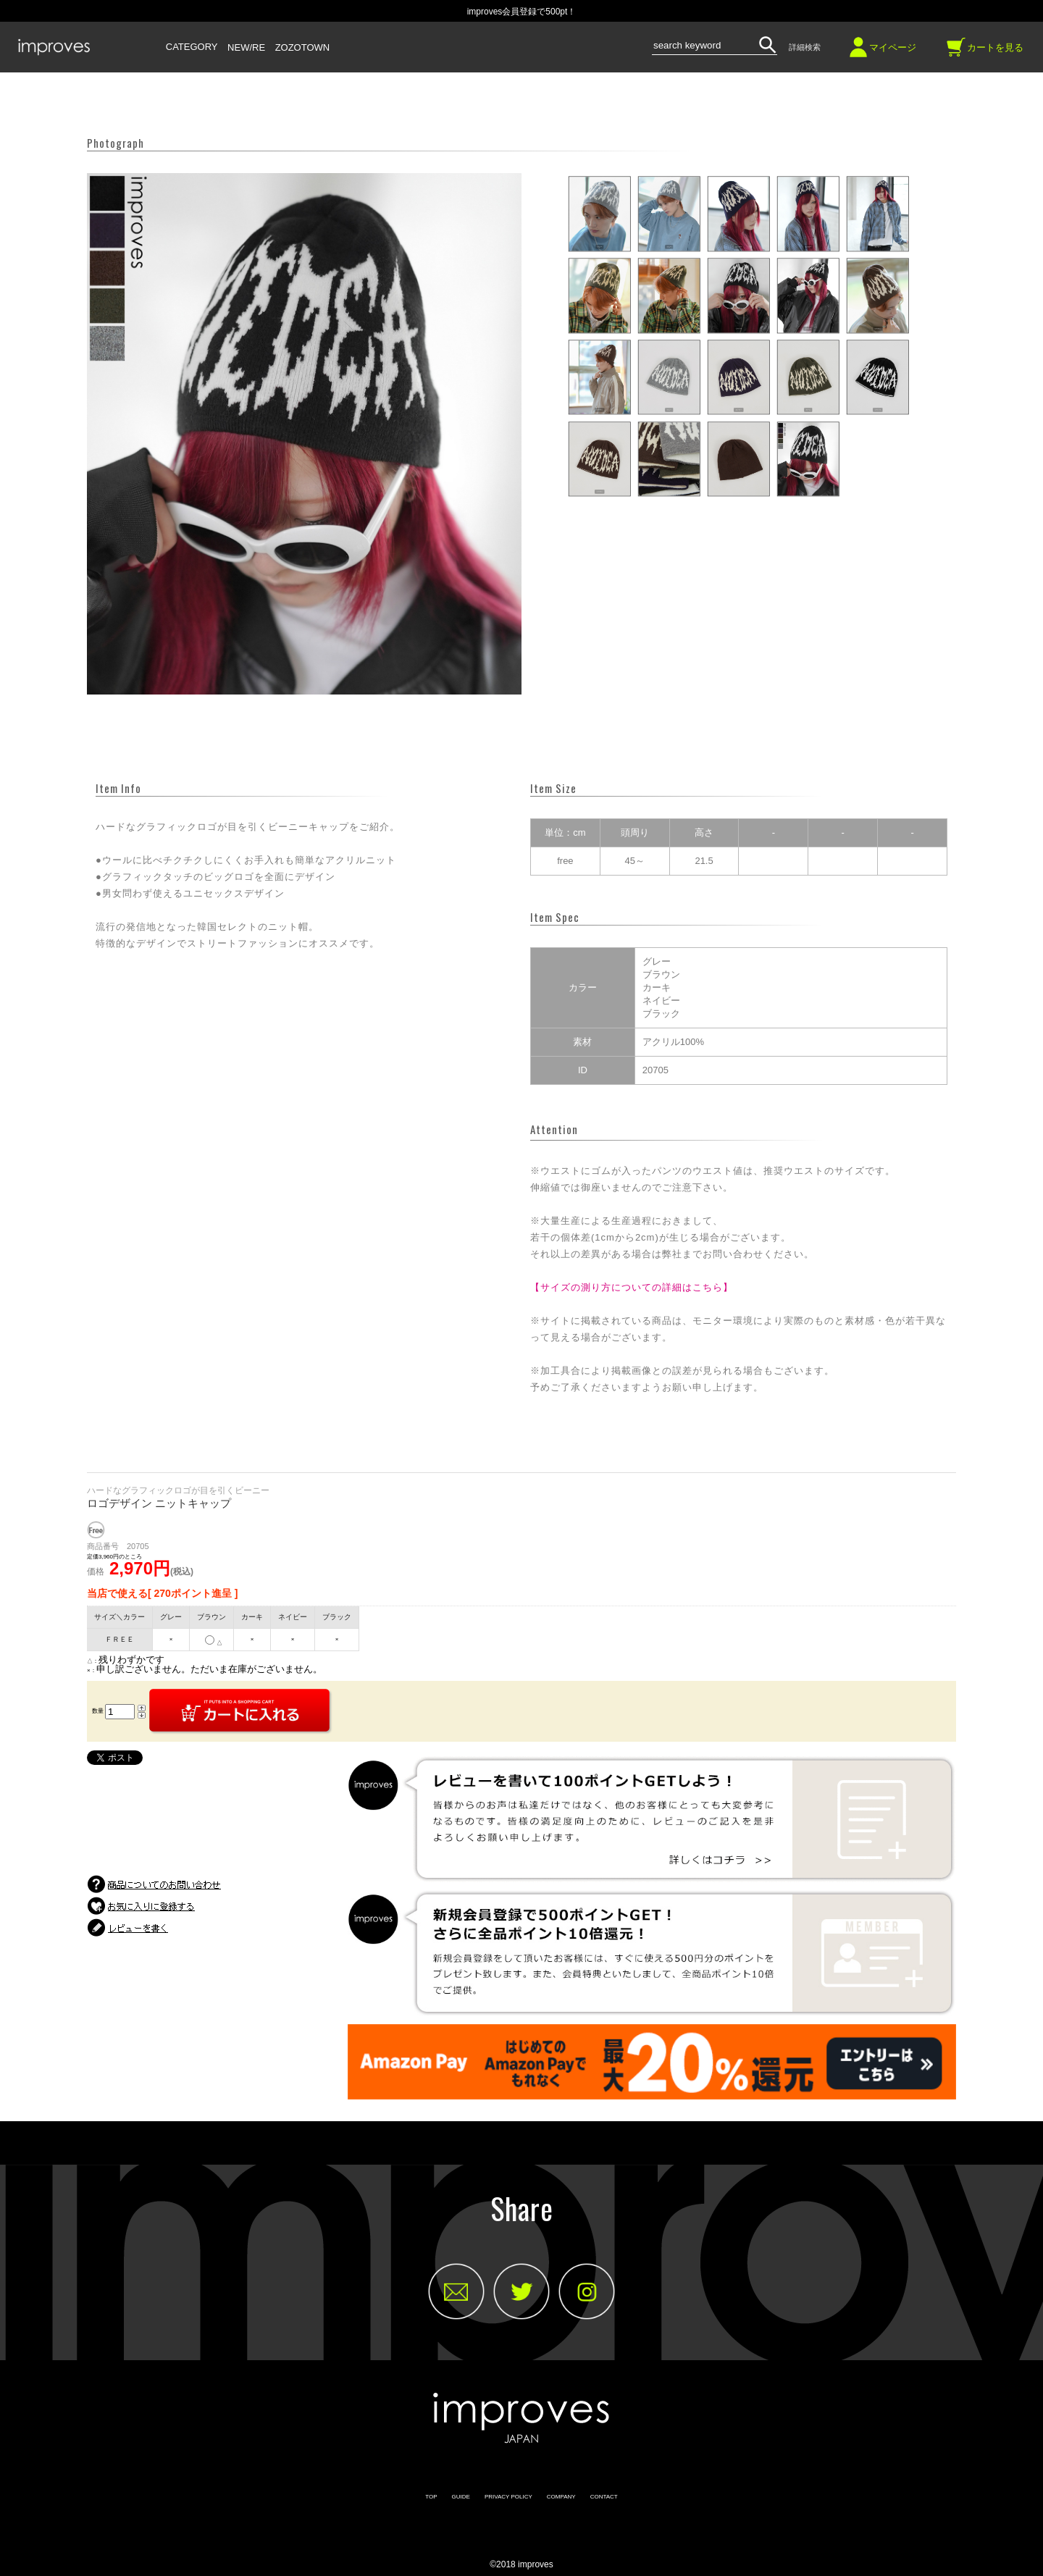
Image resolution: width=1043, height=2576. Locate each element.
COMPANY (561, 2496)
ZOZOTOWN (302, 48)
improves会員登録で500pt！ (522, 12)
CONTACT (604, 2496)
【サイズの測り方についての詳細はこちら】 (631, 1287)
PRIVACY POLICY (508, 2496)
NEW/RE (246, 48)
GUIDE (461, 2496)
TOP (431, 2496)
